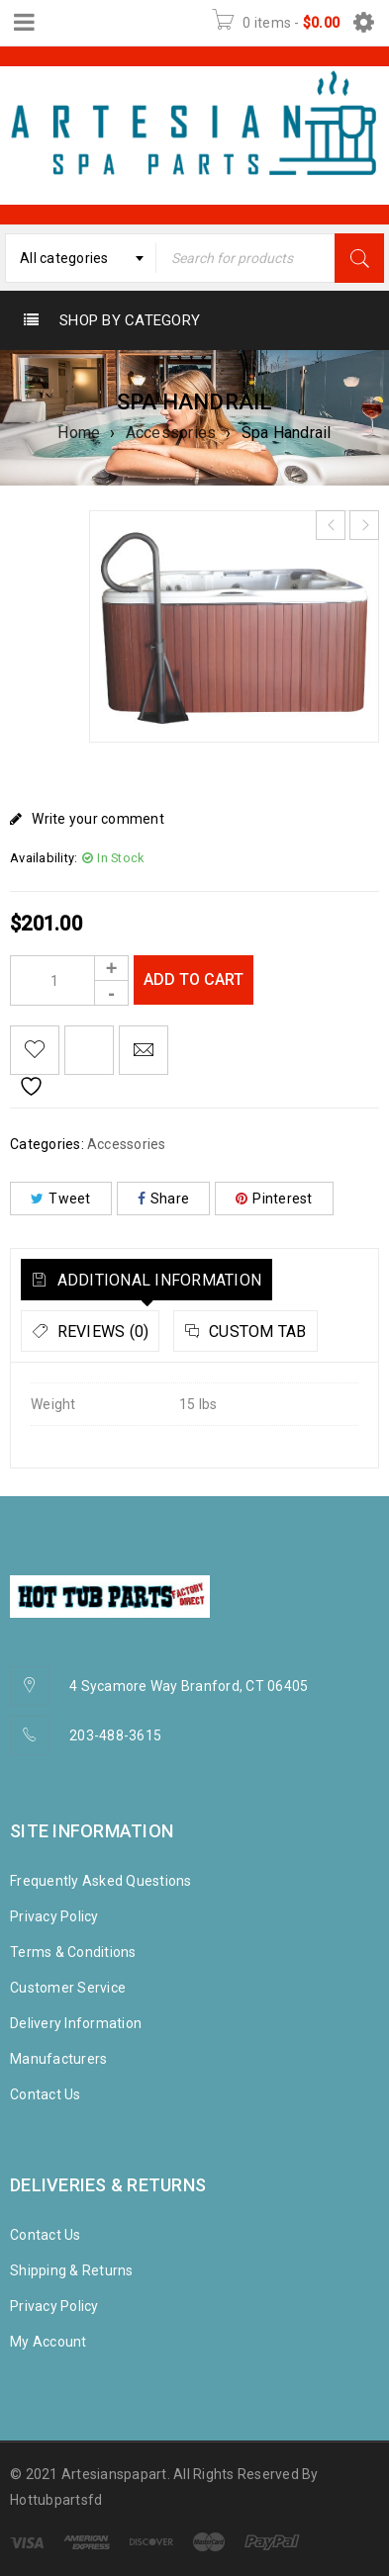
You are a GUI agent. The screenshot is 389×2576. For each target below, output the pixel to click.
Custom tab (256, 1331)
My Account (48, 2342)
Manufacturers (58, 2059)
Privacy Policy (54, 1916)
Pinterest (274, 1198)
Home (78, 432)
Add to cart (193, 979)
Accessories (171, 432)
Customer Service (68, 1988)
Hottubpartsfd (56, 2500)
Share (164, 1198)
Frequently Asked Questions (101, 1881)
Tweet (61, 1198)
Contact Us (45, 2094)
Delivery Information (76, 2023)
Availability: (43, 857)
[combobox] (80, 258)
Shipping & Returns (72, 2270)
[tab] (146, 1279)
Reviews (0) (100, 1331)
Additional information (156, 1280)
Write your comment (98, 819)
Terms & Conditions (73, 1952)
